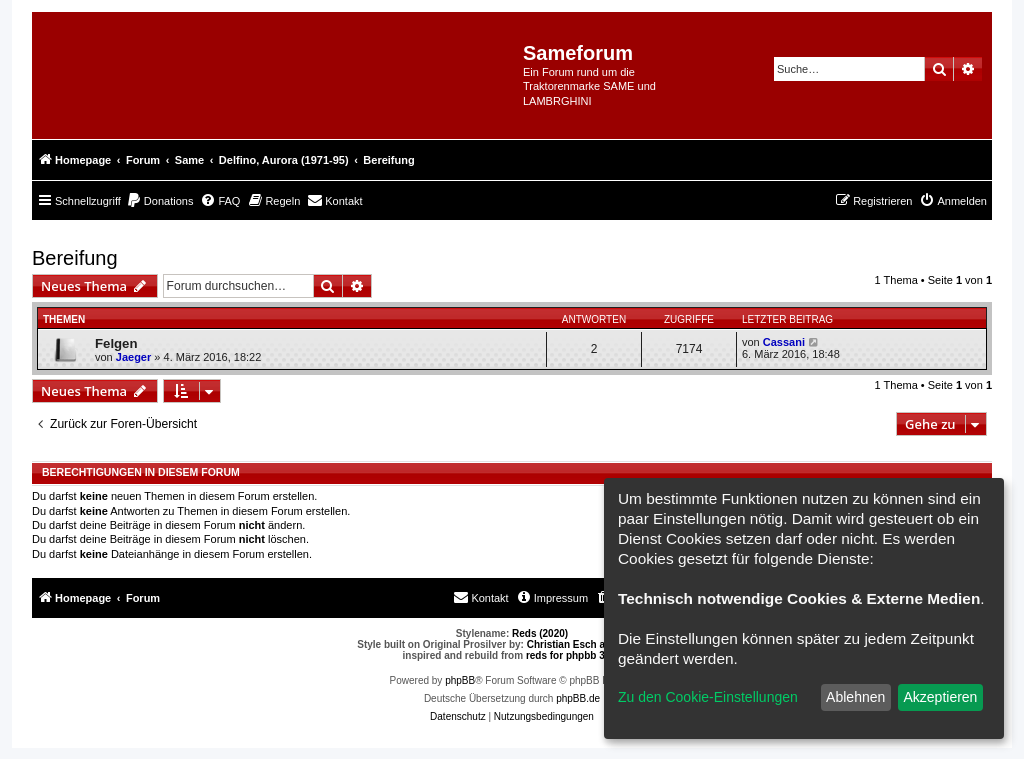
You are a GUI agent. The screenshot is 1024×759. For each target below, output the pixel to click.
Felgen (116, 343)
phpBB (460, 680)
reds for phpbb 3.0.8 (574, 655)
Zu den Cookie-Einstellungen (708, 697)
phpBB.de (578, 698)
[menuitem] (160, 201)
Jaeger (133, 357)
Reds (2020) (540, 633)
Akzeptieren (940, 697)
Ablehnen (855, 697)
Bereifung (75, 258)
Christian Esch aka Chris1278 (597, 644)
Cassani (784, 342)
